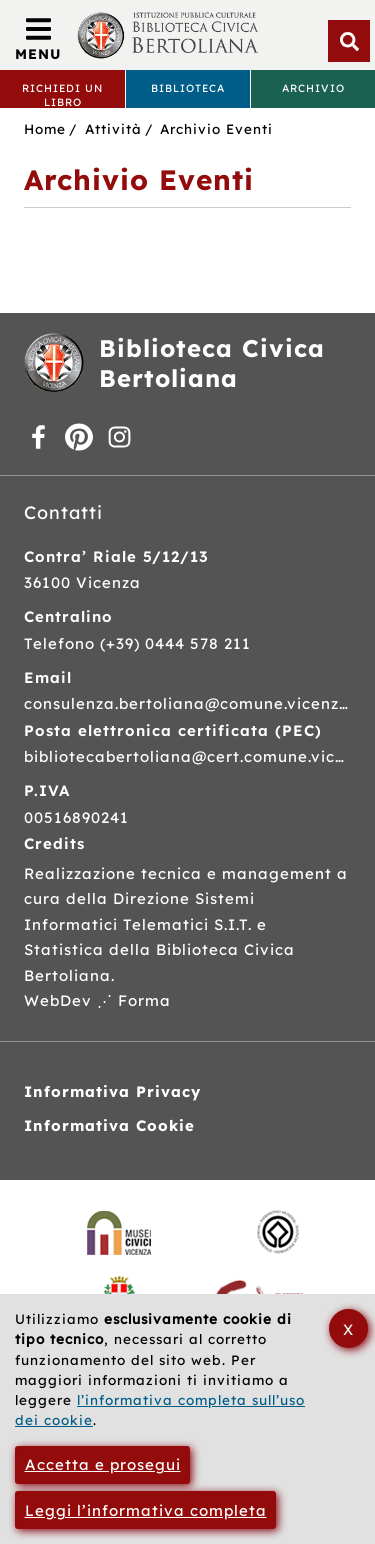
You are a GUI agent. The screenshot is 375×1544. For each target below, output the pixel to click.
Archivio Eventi (216, 128)
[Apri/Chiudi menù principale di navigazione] (38, 40)
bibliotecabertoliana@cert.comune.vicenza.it (187, 756)
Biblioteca (188, 88)
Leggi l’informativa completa (146, 1510)
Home (45, 128)
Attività (113, 128)
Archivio (313, 88)
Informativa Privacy (112, 1091)
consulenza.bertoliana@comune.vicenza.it (187, 703)
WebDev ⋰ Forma (97, 1000)
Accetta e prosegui (103, 1464)
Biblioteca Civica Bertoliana (212, 363)
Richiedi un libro (62, 94)
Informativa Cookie (109, 1125)
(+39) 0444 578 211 (175, 643)
